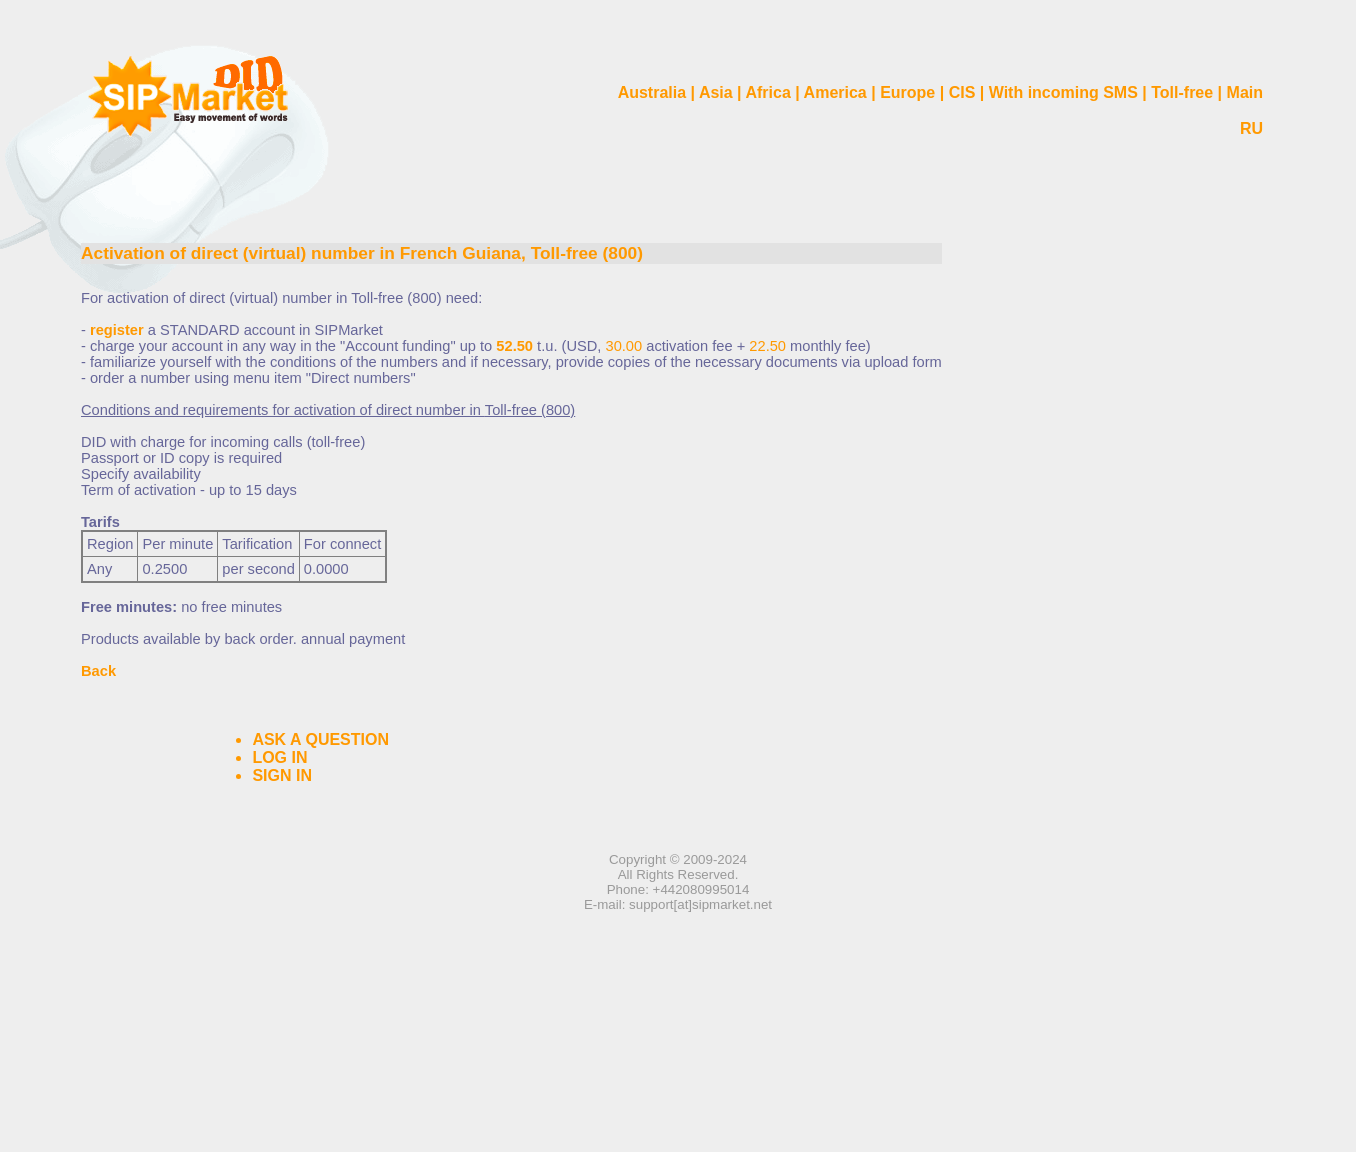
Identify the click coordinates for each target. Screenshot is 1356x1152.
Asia (716, 92)
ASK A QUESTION (320, 739)
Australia (652, 92)
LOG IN (279, 757)
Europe (907, 92)
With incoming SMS (1063, 92)
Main (1245, 92)
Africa (767, 92)
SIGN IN (282, 775)
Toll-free (1182, 92)
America (835, 92)
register (117, 330)
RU (1251, 128)
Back (98, 671)
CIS (962, 92)
